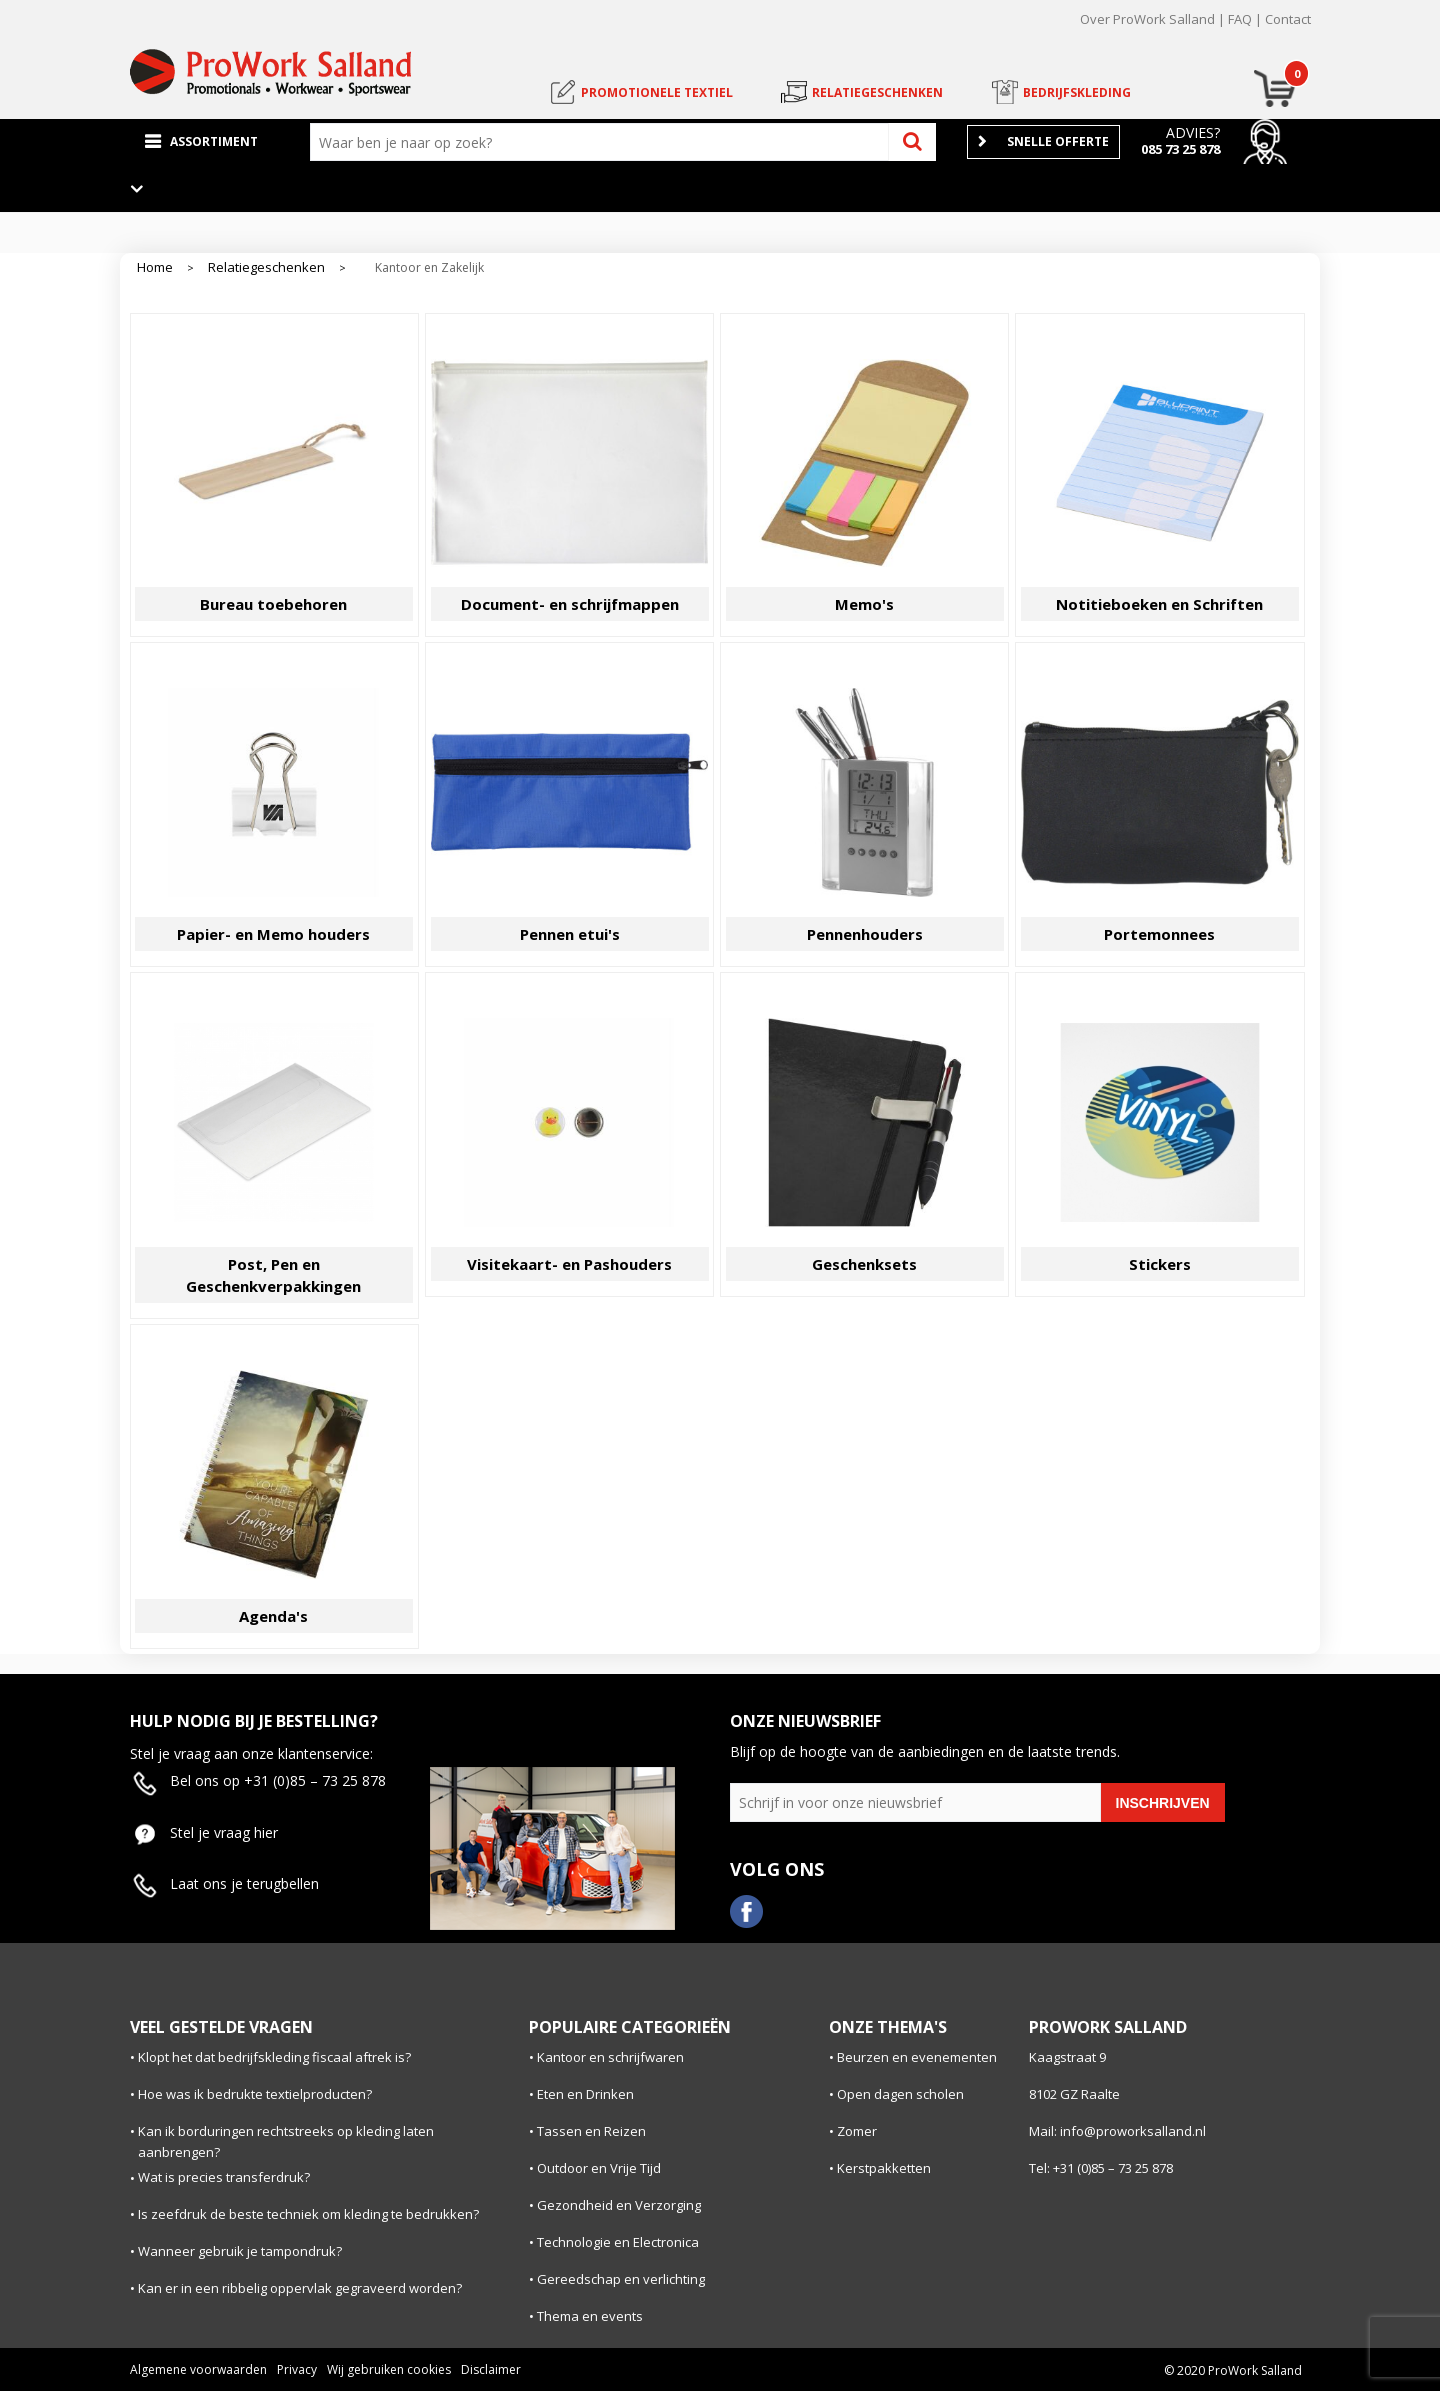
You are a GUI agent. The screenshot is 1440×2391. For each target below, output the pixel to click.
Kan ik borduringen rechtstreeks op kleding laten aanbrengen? (286, 2141)
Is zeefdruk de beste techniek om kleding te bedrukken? (308, 2214)
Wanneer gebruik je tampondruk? (240, 2251)
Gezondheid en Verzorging (619, 2205)
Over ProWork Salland (1147, 19)
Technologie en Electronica (618, 2242)
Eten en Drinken (585, 2094)
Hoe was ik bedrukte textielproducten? (255, 2094)
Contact (1288, 19)
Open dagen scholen (900, 2094)
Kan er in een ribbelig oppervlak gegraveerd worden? (300, 2288)
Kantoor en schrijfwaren (610, 2057)
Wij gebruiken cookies (389, 2369)
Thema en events (590, 2316)
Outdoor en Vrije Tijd (599, 2168)
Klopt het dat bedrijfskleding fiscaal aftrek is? (274, 2057)
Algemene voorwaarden (198, 2369)
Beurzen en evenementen (917, 2057)
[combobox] (604, 142)
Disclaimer (491, 2369)
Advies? (1193, 132)
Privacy (297, 2369)
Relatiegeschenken (266, 267)
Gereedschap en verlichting (621, 2279)
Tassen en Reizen (591, 2131)
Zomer (857, 2131)
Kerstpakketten (884, 2168)
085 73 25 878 (1180, 149)
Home (155, 267)
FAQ (1240, 19)
